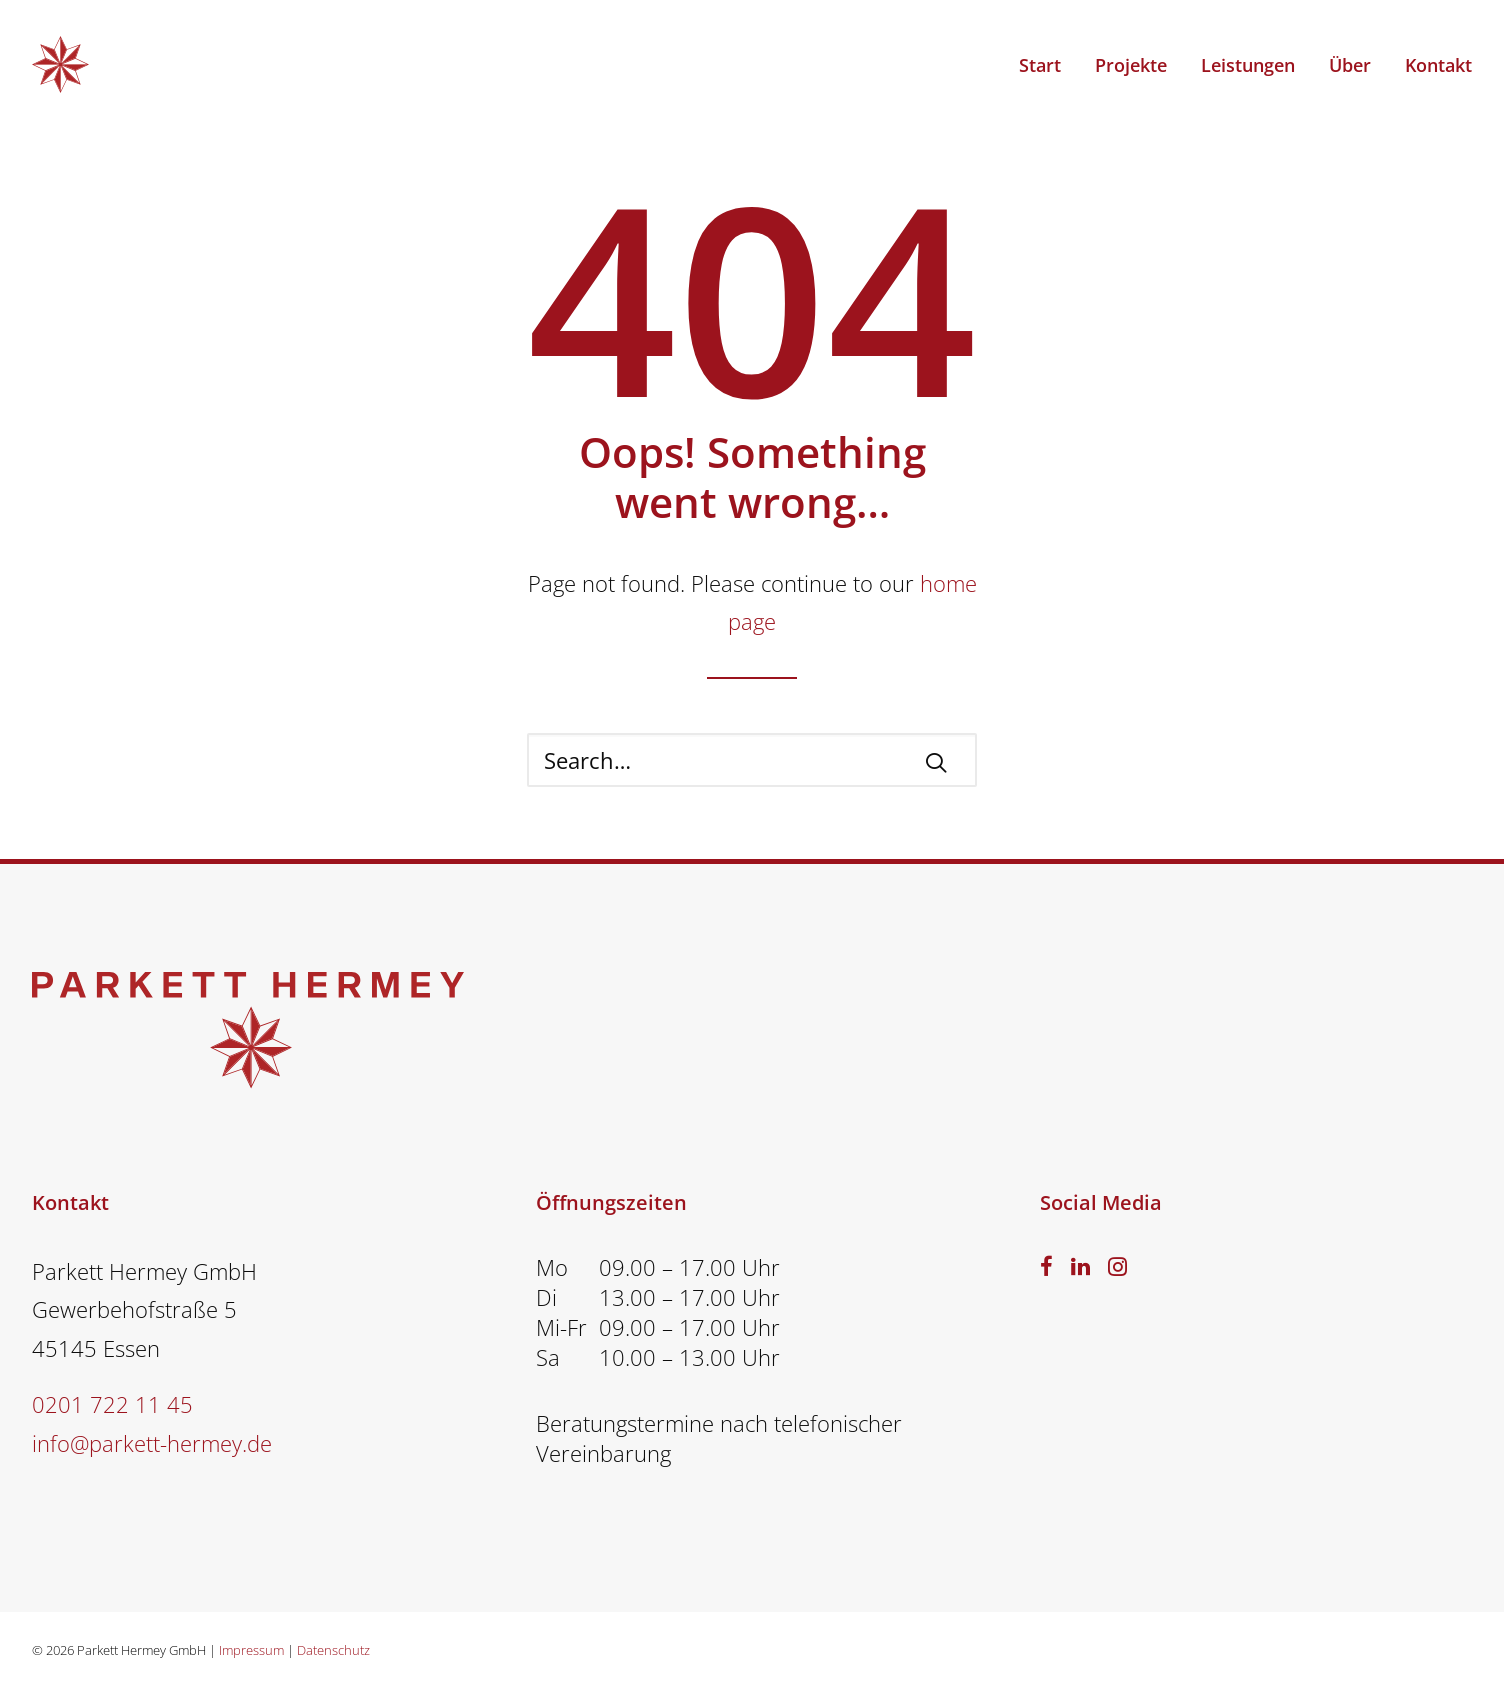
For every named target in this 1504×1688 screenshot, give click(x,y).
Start (1040, 65)
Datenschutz (333, 1650)
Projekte (1131, 65)
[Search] (752, 760)
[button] (936, 762)
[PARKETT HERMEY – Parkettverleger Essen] (60, 64)
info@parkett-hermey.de (152, 1443)
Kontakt (1438, 65)
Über (1350, 65)
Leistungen (1248, 65)
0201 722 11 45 (112, 1404)
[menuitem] (1047, 64)
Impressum (251, 1650)
